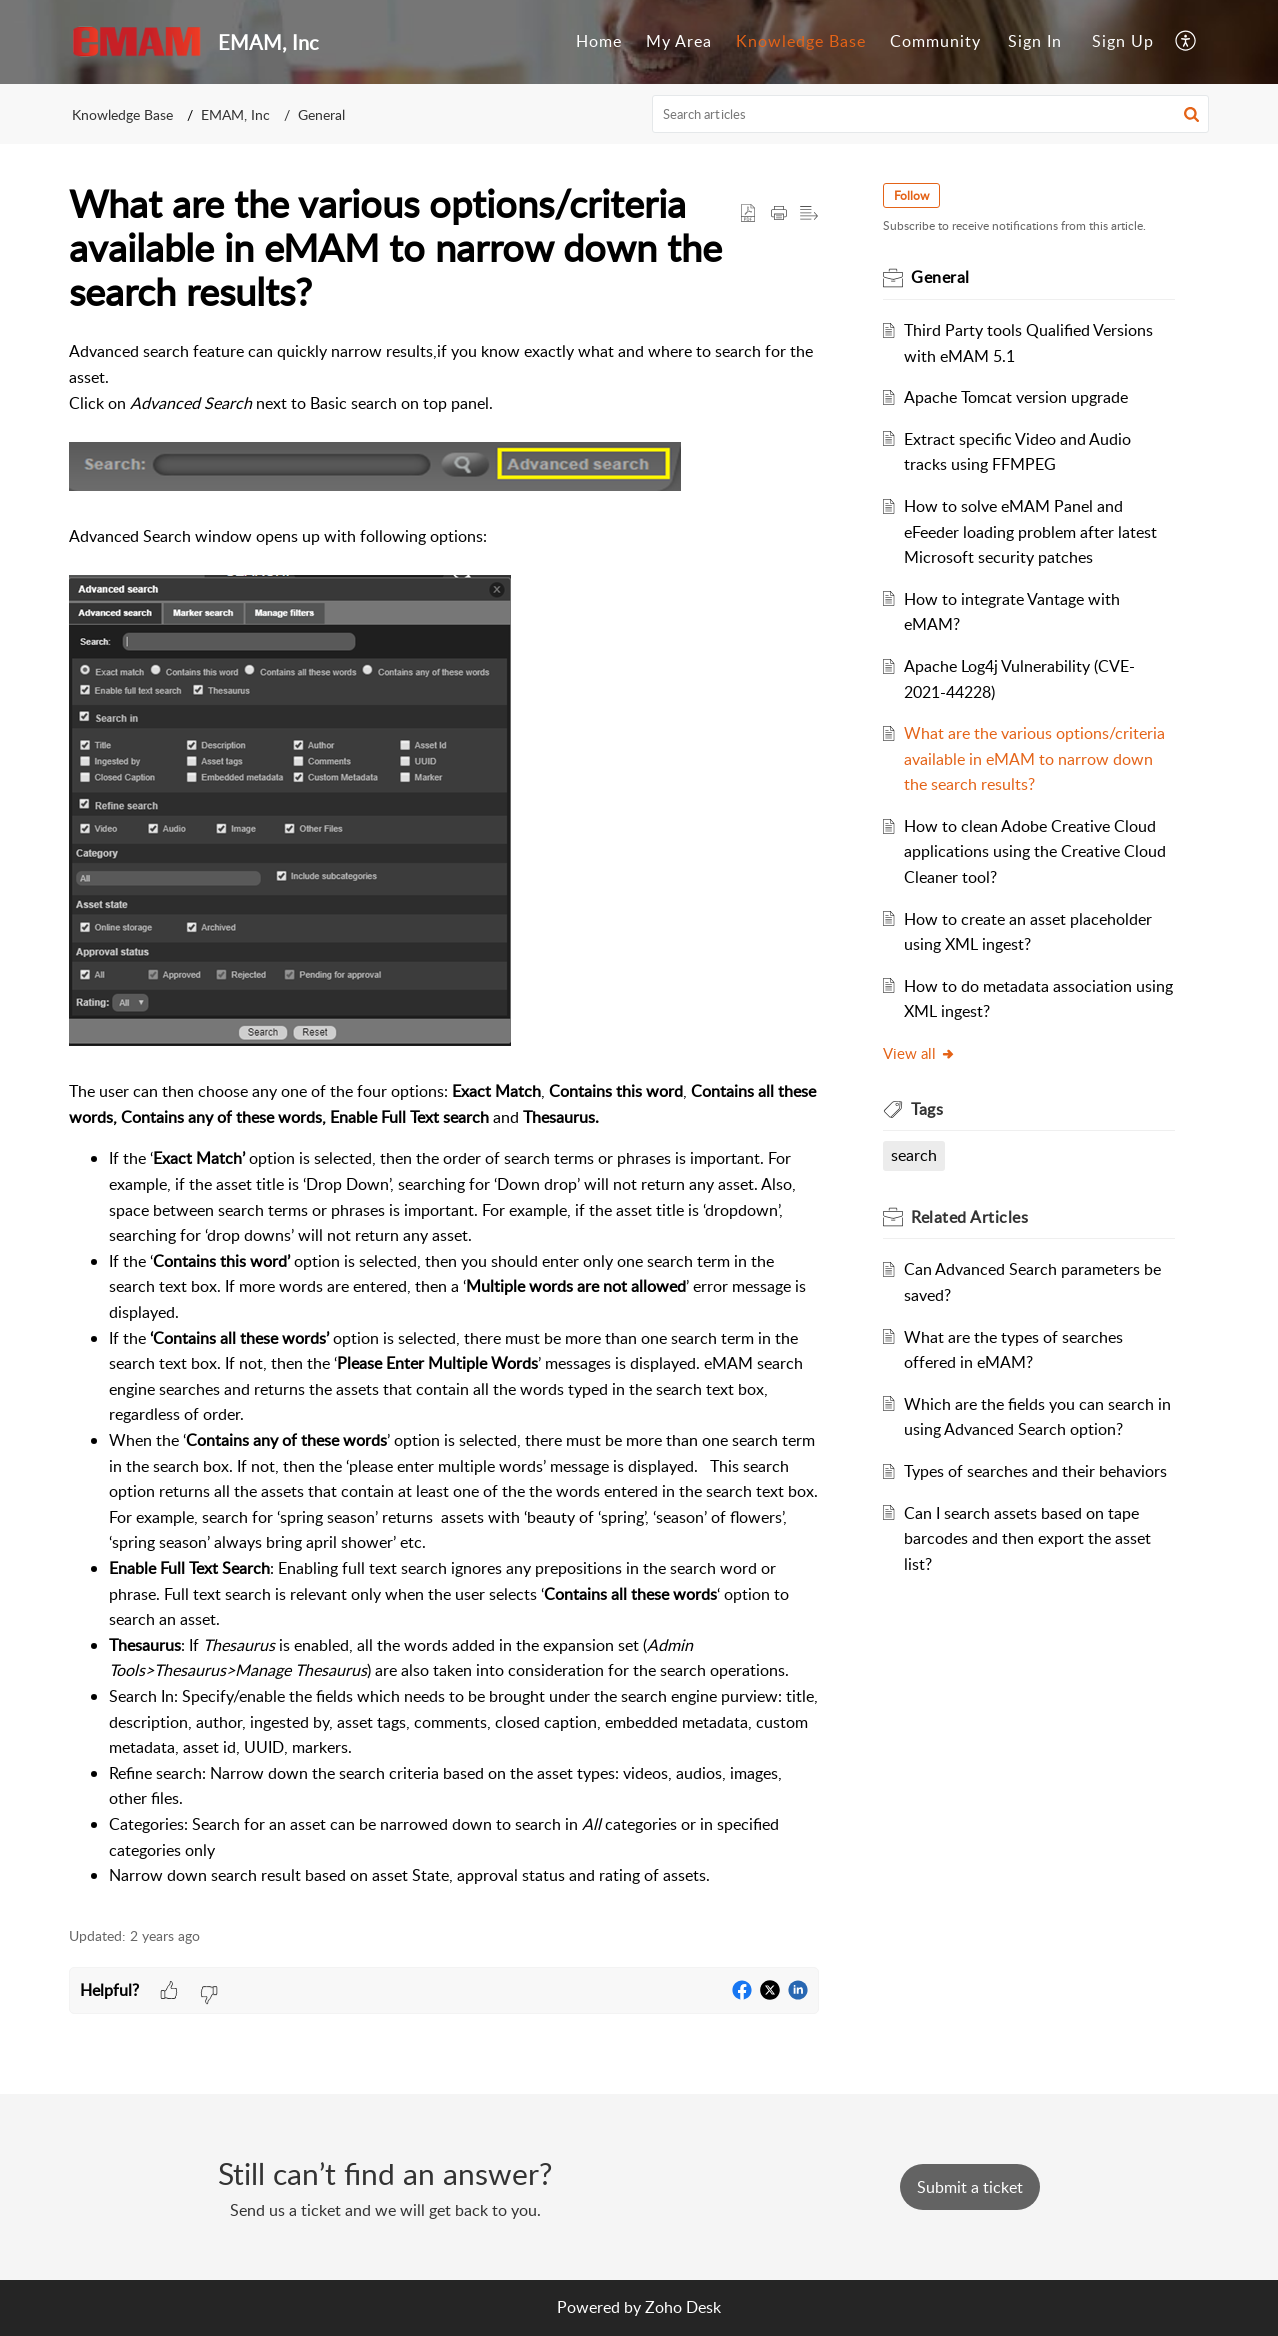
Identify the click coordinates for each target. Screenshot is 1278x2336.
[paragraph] (444, 1113)
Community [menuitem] (935, 41)
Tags (927, 1109)
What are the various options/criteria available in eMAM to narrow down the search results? (1034, 758)
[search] (931, 114)
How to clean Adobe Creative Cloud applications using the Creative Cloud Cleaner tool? (1035, 851)
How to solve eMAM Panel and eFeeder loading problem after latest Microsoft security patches (1030, 531)
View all (919, 1053)
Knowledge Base (122, 114)
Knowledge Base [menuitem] (801, 41)
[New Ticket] (970, 2187)
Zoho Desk (683, 2307)
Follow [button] (911, 195)
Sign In (1035, 41)
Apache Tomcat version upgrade (1016, 397)
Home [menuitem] (599, 41)
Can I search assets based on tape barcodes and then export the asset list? (1027, 1538)
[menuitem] (599, 42)
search (914, 1155)
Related (969, 1217)
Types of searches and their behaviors (1035, 1471)
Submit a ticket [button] (970, 2187)
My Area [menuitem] (679, 41)
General (321, 114)
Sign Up (1123, 41)
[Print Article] (779, 214)
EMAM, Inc (235, 114)
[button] (1191, 114)
